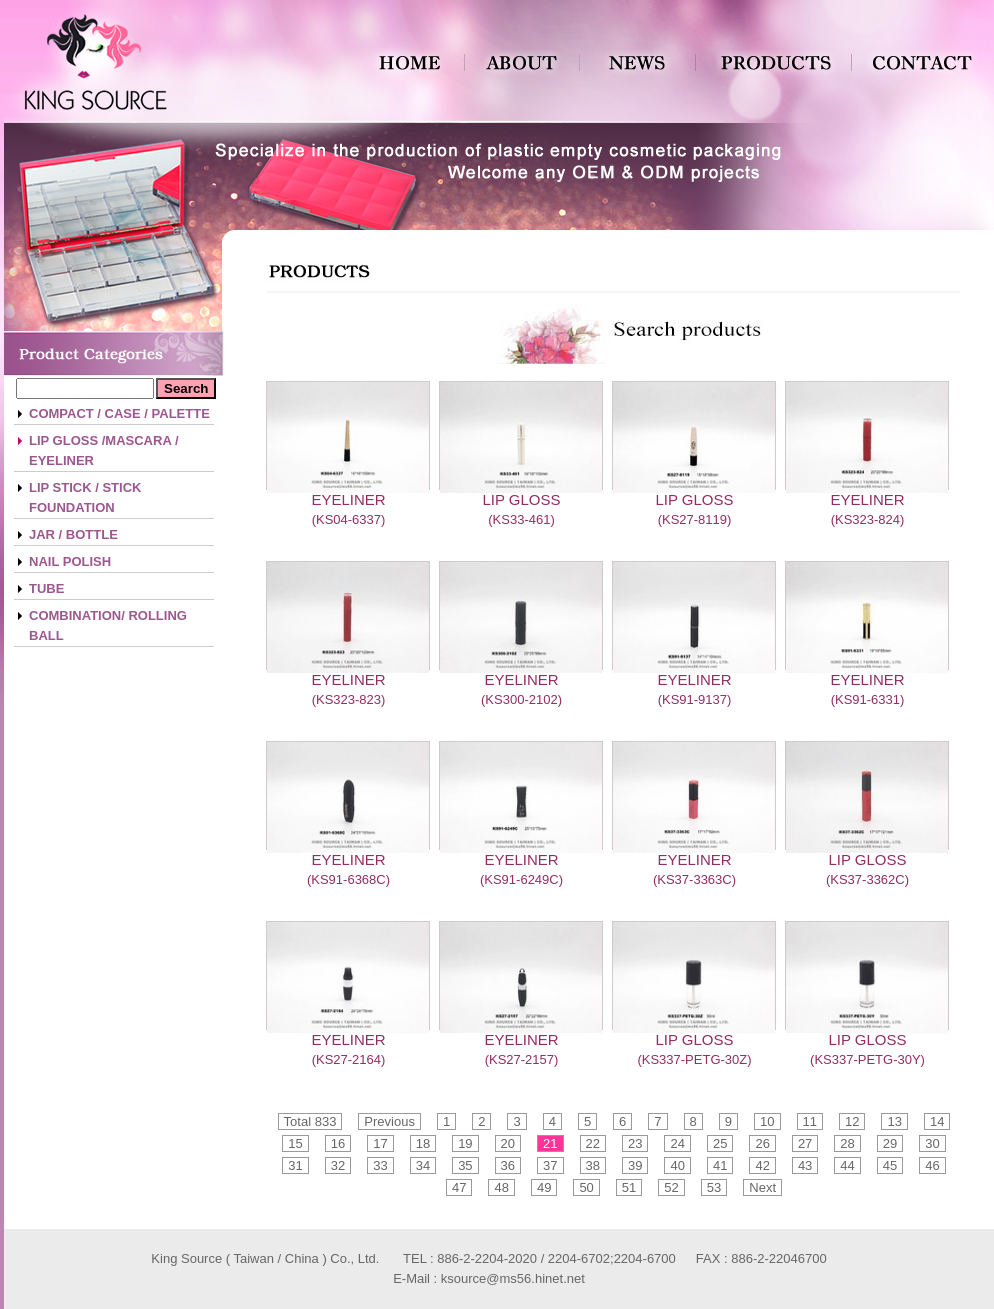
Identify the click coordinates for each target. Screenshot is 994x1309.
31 (295, 1165)
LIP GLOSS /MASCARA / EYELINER (104, 450)
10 (767, 1121)
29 (890, 1143)
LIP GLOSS (521, 499)
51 (629, 1187)
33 (380, 1165)
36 (508, 1165)
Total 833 (310, 1121)
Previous (389, 1121)
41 (720, 1165)
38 (593, 1165)
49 (544, 1187)
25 (720, 1143)
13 (894, 1121)
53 (714, 1187)
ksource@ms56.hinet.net (513, 1278)
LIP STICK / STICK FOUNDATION (85, 497)
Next (762, 1187)
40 (677, 1165)
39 (635, 1165)
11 (810, 1121)
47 (459, 1187)
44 (847, 1165)
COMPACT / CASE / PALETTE (119, 413)
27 (805, 1143)
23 (635, 1143)
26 (762, 1143)
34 (423, 1165)
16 (338, 1143)
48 (501, 1187)
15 (295, 1143)
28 (847, 1143)
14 (937, 1121)
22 (593, 1143)
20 (508, 1143)
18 (423, 1143)
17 (380, 1143)
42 (762, 1165)
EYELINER (348, 499)
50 (586, 1187)
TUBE (46, 588)
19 (465, 1143)
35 (465, 1165)
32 (338, 1165)
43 (805, 1165)
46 (932, 1165)
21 (550, 1143)
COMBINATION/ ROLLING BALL (108, 625)
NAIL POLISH (70, 561)
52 (671, 1187)
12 (852, 1121)
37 (550, 1165)
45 (890, 1165)
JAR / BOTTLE (73, 534)
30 (932, 1143)
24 (677, 1143)
